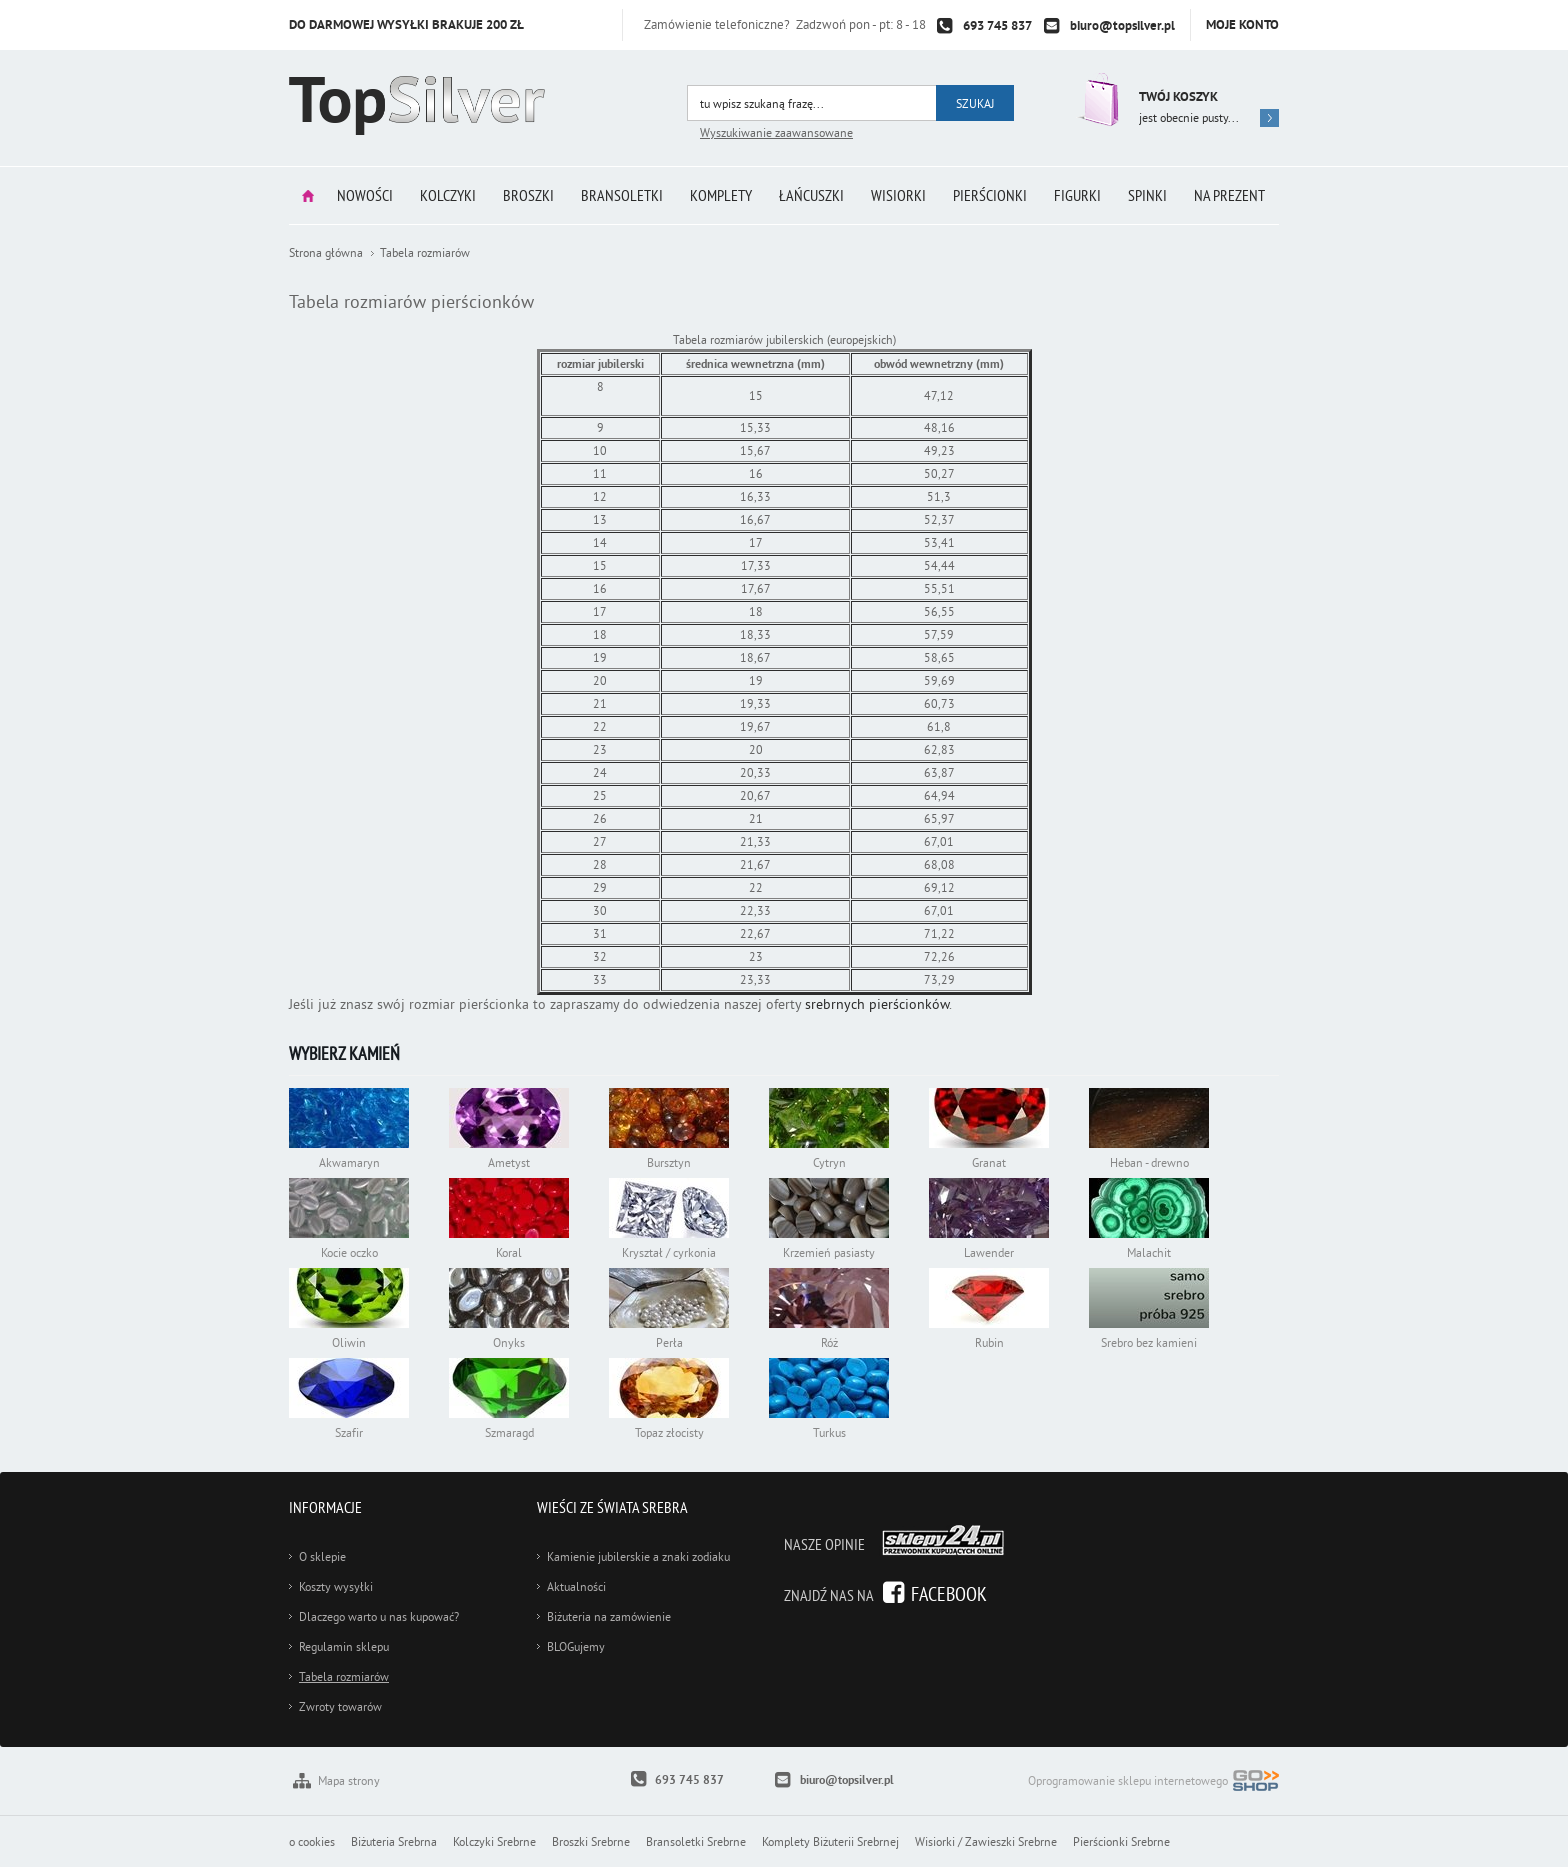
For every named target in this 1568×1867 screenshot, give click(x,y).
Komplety (721, 195)
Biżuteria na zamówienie (609, 1616)
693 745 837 (997, 25)
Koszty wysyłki (336, 1586)
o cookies (312, 1841)
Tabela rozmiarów (344, 1676)
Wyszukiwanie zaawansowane (776, 132)
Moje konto (1242, 24)
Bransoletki (622, 195)
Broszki (528, 195)
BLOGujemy (576, 1646)
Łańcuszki (811, 195)
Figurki (1077, 195)
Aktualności (576, 1586)
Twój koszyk (1178, 96)
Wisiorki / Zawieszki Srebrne (986, 1841)
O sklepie (322, 1556)
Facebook (949, 1593)
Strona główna (308, 195)
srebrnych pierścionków (877, 1004)
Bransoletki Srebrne (696, 1841)
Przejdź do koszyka (1096, 99)
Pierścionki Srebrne (1121, 1841)
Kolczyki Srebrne (494, 1841)
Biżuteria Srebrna (394, 1841)
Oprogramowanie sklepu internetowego (1153, 1782)
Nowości (365, 195)
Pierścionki (990, 195)
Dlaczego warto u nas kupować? (379, 1616)
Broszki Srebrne (591, 1841)
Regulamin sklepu (344, 1646)
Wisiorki (898, 195)
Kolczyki (448, 195)
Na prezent (1229, 195)
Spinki (1147, 195)
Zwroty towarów (340, 1706)
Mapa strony (349, 1780)
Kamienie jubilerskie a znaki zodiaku (638, 1556)
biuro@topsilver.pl (1122, 25)
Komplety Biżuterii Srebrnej (830, 1841)
